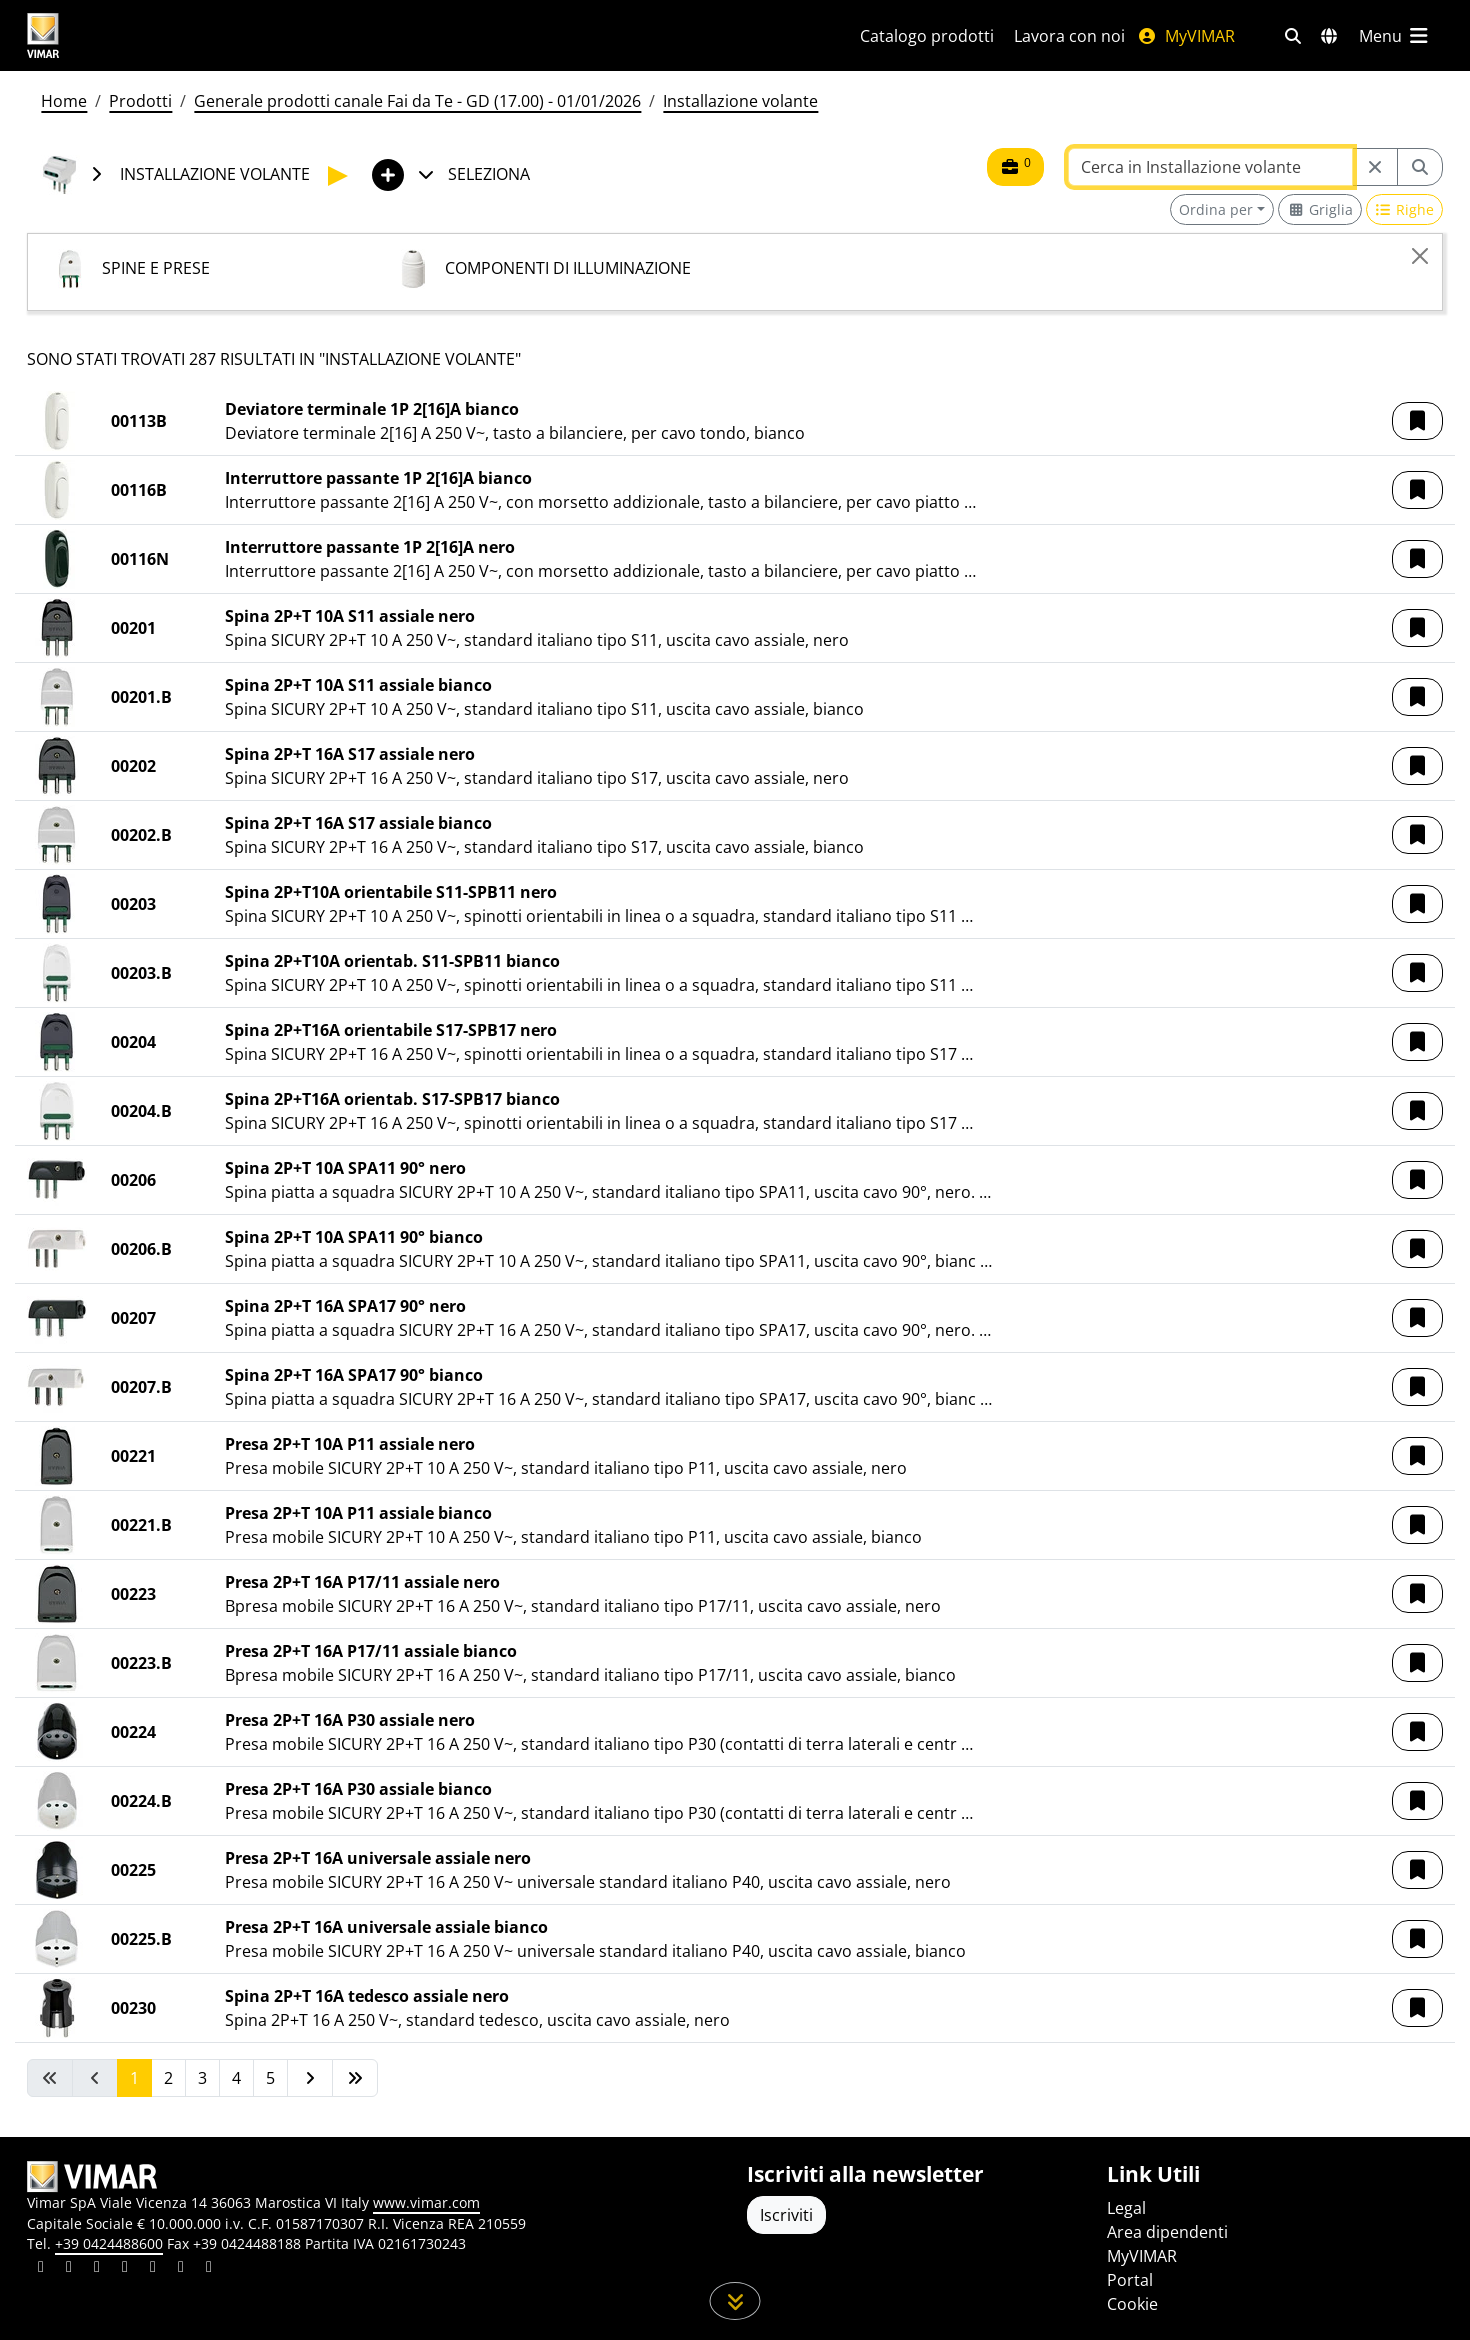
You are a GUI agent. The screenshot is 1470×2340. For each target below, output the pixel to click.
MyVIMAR (1186, 36)
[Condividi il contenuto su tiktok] (209, 2269)
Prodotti (140, 101)
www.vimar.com (426, 2202)
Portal (1130, 2280)
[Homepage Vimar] (118, 35)
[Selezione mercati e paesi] (1329, 36)
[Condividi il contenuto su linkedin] (41, 2269)
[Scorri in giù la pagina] (735, 2301)
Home (64, 101)
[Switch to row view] (1405, 209)
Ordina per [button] (1216, 209)
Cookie (1132, 2304)
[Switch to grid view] (1320, 209)
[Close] (1420, 256)
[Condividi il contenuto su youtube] (153, 2269)
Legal (1126, 2208)
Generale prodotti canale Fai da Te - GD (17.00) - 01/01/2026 (417, 101)
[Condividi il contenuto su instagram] (125, 2269)
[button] (1417, 421)
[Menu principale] (1395, 36)
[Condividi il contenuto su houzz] (181, 2269)
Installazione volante (740, 101)
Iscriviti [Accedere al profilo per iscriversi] (786, 2215)
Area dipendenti (1167, 2232)
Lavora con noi (1069, 36)
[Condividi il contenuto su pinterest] (97, 2269)
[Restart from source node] (1375, 167)
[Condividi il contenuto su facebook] (69, 2269)
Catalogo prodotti (927, 36)
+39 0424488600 (109, 2243)
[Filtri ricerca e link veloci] (1293, 36)
